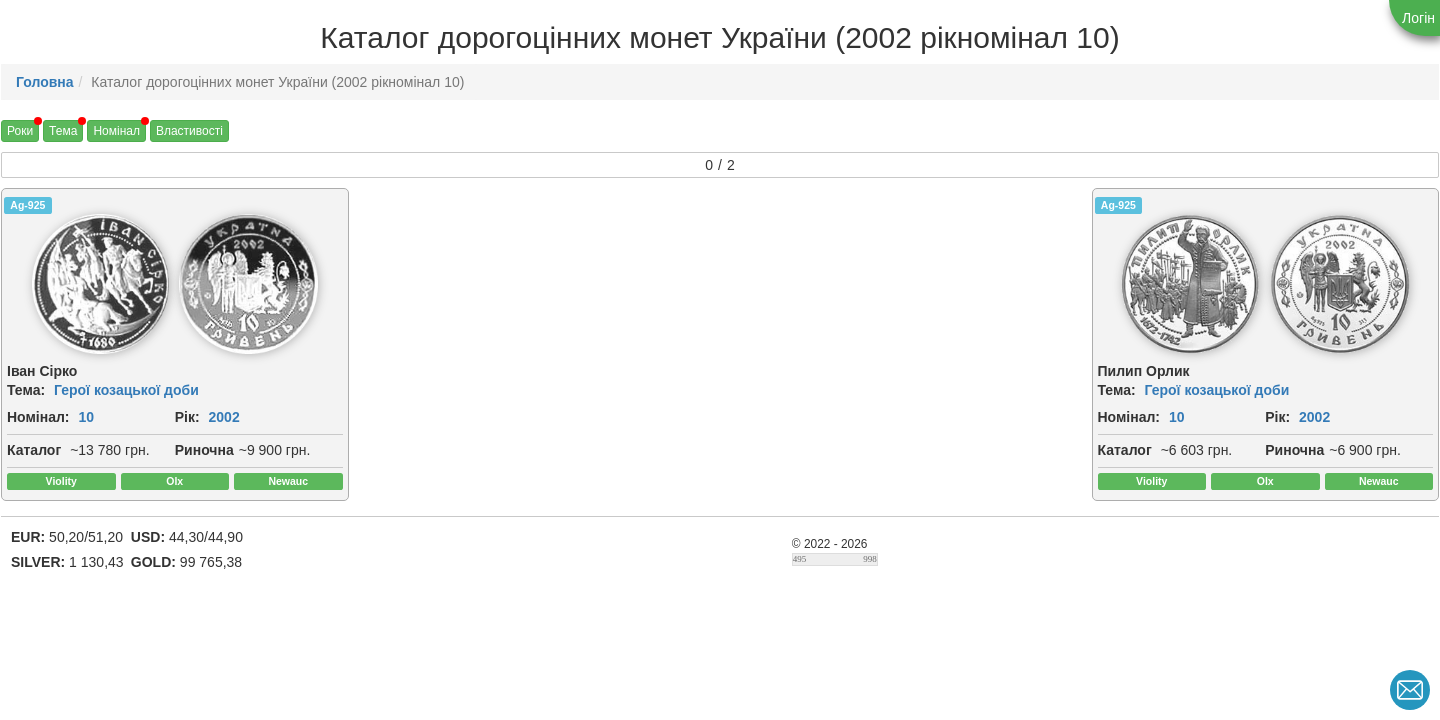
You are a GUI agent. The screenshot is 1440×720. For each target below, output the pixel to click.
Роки (20, 131)
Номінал (116, 131)
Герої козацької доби (126, 390)
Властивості (189, 131)
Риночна (204, 450)
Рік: (187, 417)
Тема (63, 131)
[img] (101, 284)
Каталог (34, 450)
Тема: (26, 390)
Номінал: (38, 417)
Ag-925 (27, 205)
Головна (45, 82)
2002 (224, 417)
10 (86, 417)
